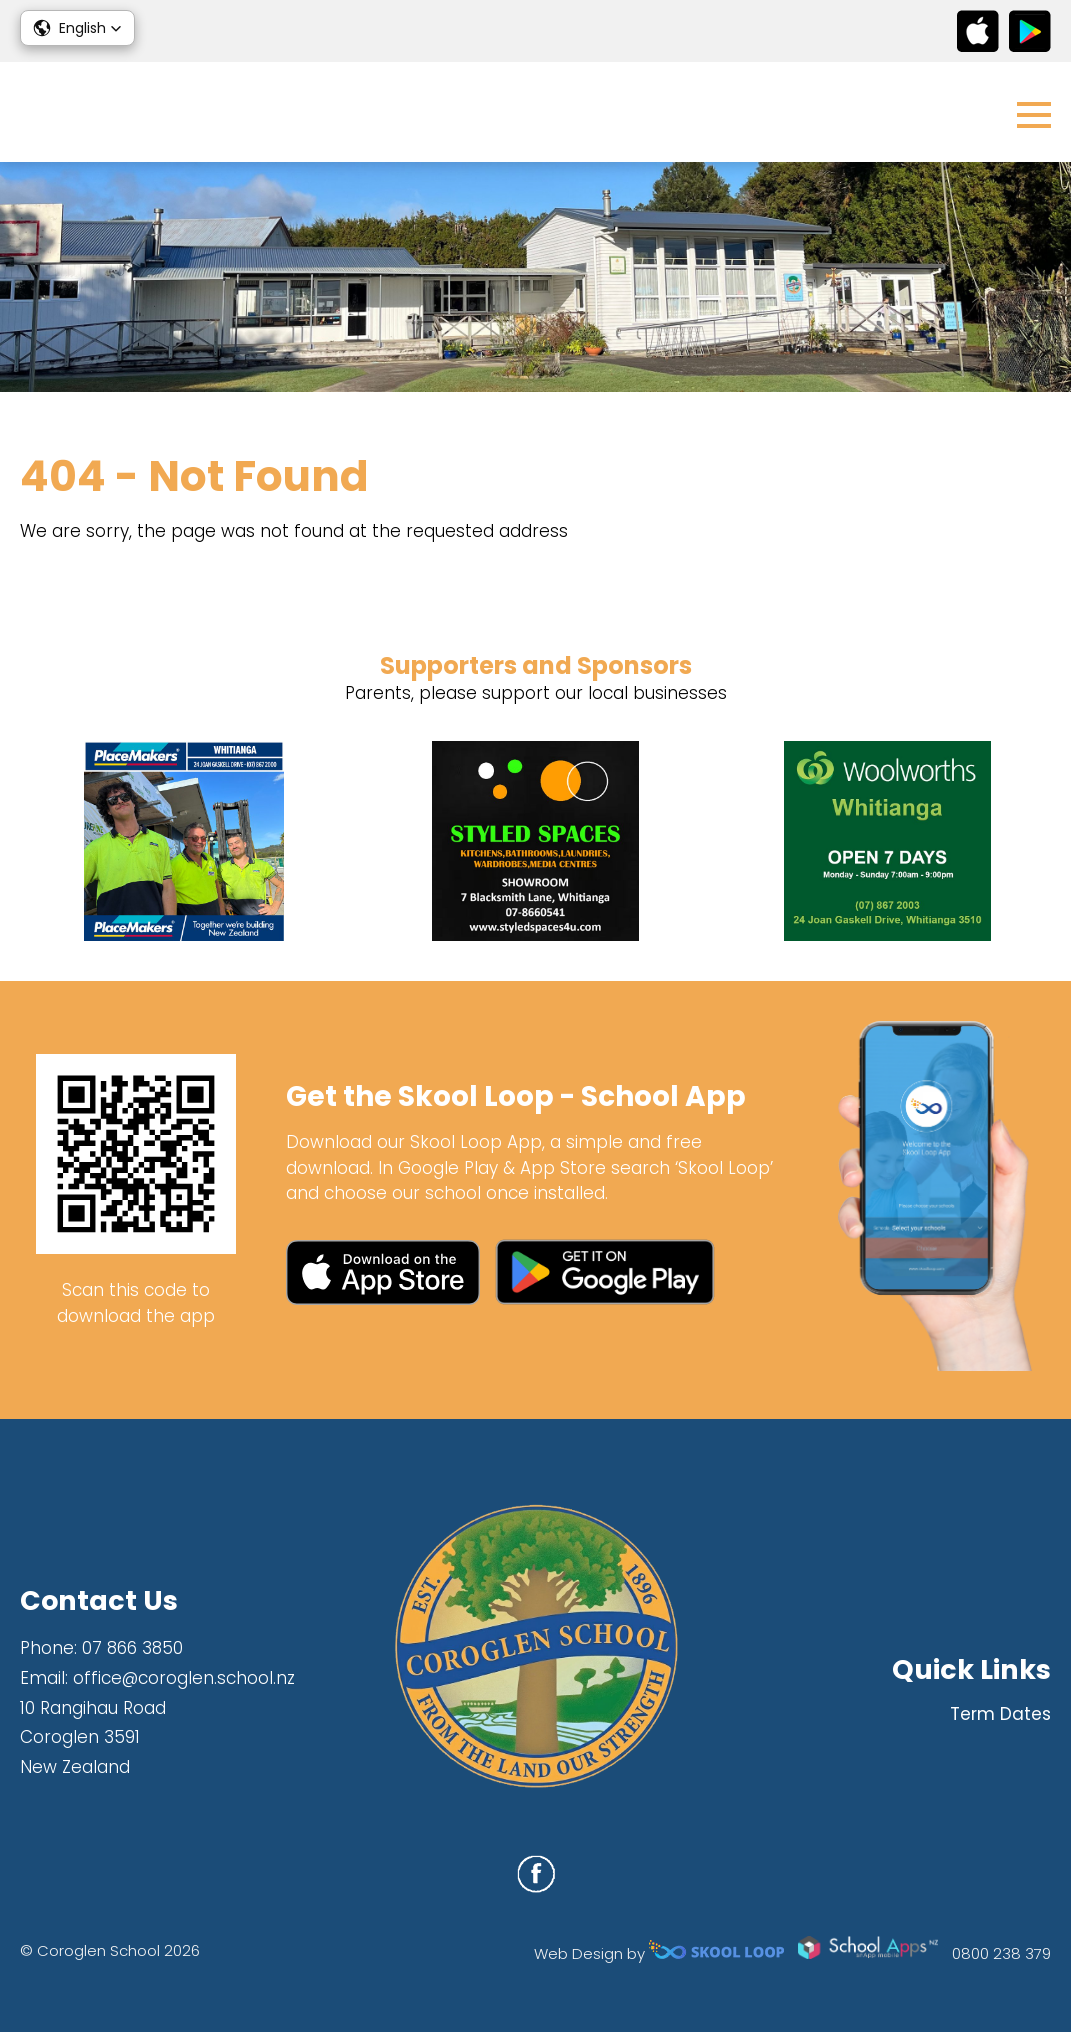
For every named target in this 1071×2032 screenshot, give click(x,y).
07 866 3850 (132, 1648)
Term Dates (1000, 1714)
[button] (77, 28)
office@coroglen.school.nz (184, 1678)
